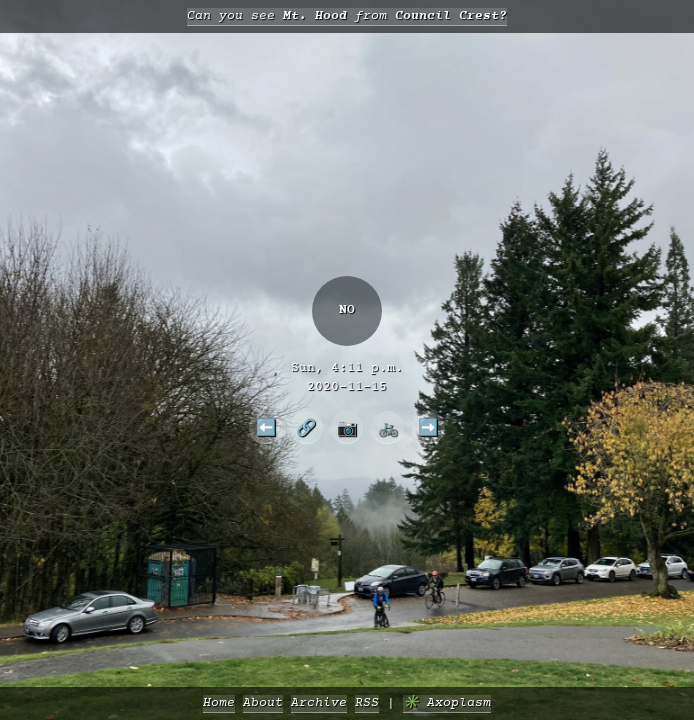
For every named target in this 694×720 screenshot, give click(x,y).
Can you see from (347, 16)
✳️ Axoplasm (447, 703)
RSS (367, 703)
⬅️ (266, 427)
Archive (319, 703)
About (263, 703)
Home (219, 703)
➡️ (428, 427)
